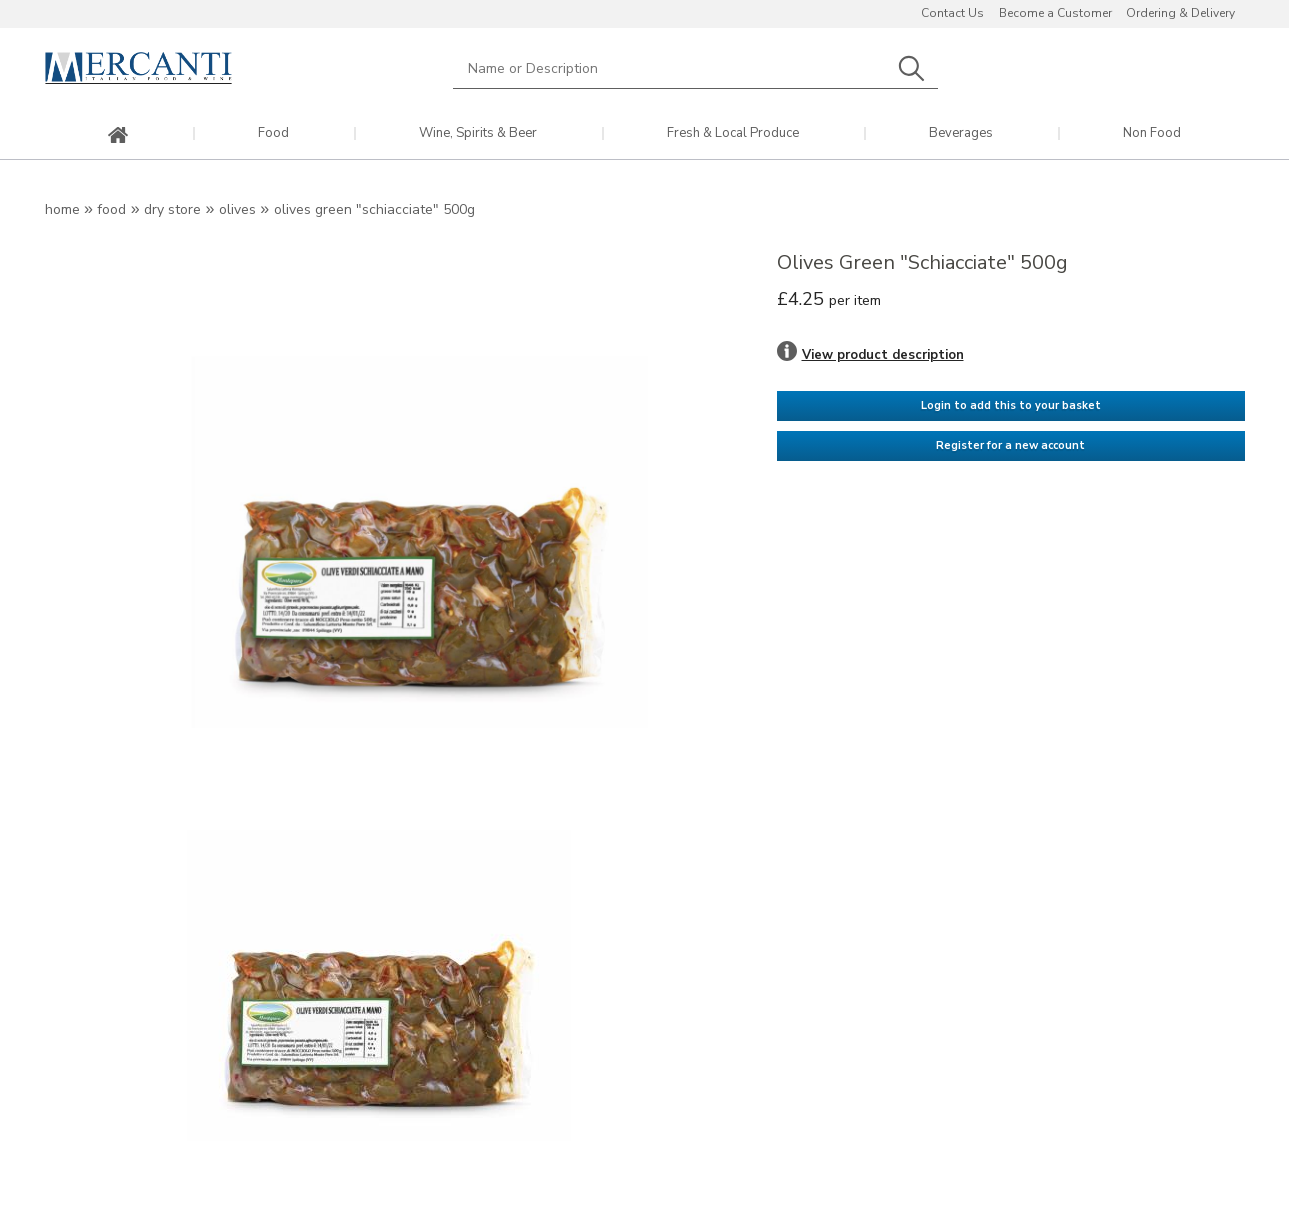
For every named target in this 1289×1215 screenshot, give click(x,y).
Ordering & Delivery (1180, 13)
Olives (237, 209)
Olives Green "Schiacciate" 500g (374, 209)
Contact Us (952, 13)
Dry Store (172, 209)
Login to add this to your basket (1011, 405)
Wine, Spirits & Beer (478, 133)
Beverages (961, 133)
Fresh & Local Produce (733, 133)
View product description (883, 355)
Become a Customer (1055, 13)
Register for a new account (1010, 445)
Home (62, 209)
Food (273, 133)
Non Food (1152, 133)
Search (912, 68)
